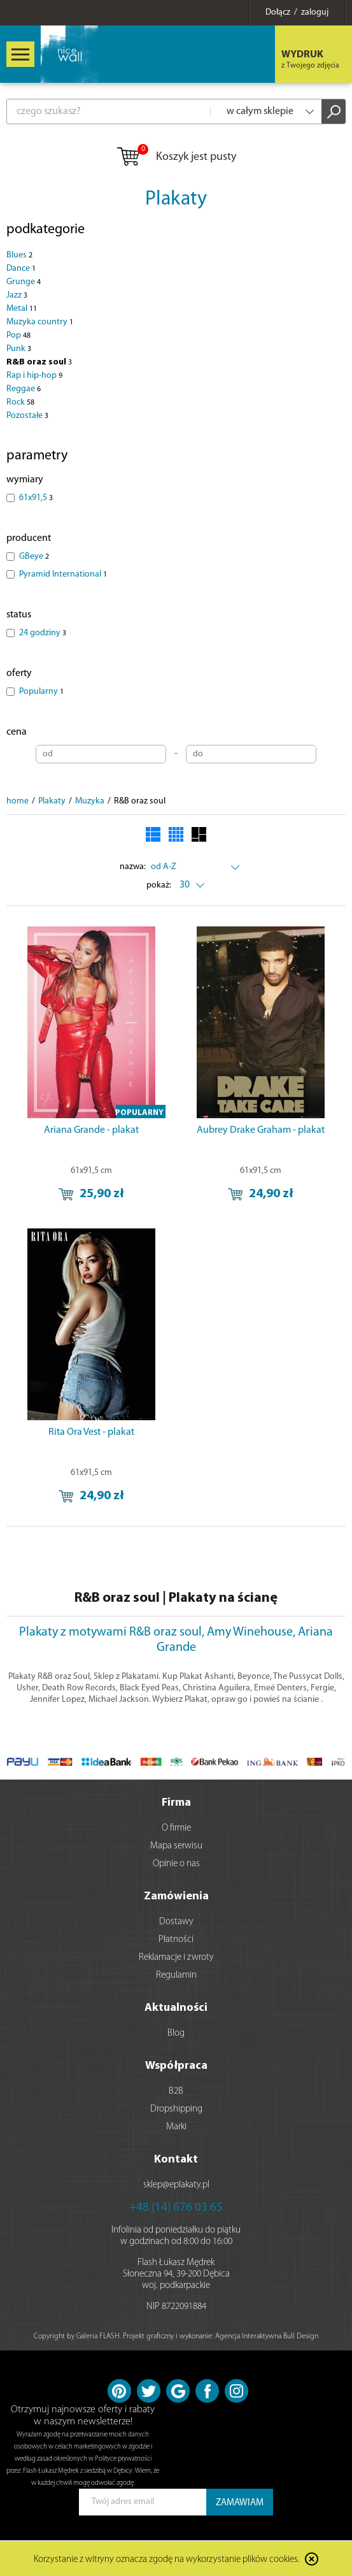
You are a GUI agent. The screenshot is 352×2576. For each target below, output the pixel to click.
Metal (21, 308)
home (17, 801)
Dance (21, 268)
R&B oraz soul (39, 362)
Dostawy (176, 1922)
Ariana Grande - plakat (91, 1130)
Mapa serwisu (176, 1846)
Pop (18, 335)
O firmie (176, 1828)
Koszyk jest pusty (176, 157)
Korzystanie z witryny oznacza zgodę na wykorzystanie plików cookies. (167, 2560)
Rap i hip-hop (34, 375)
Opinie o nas (176, 1864)
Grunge (23, 282)
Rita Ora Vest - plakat (91, 1432)
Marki (176, 2127)
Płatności (176, 1940)
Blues (19, 255)
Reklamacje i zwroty (176, 1957)
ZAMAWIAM (240, 2503)
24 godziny (42, 633)
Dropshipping (176, 2109)
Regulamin (176, 1975)
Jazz (16, 295)
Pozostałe (27, 416)
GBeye (34, 556)
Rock (20, 402)
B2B (176, 2091)
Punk (18, 349)
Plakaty (176, 199)
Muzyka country (39, 322)
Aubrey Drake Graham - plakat (261, 1130)
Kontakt (176, 2160)
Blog (176, 2033)
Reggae (23, 389)
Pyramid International (63, 574)
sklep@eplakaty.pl (176, 2185)
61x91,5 (36, 498)
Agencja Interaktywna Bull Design (266, 2336)
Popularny (41, 691)
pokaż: (158, 885)
